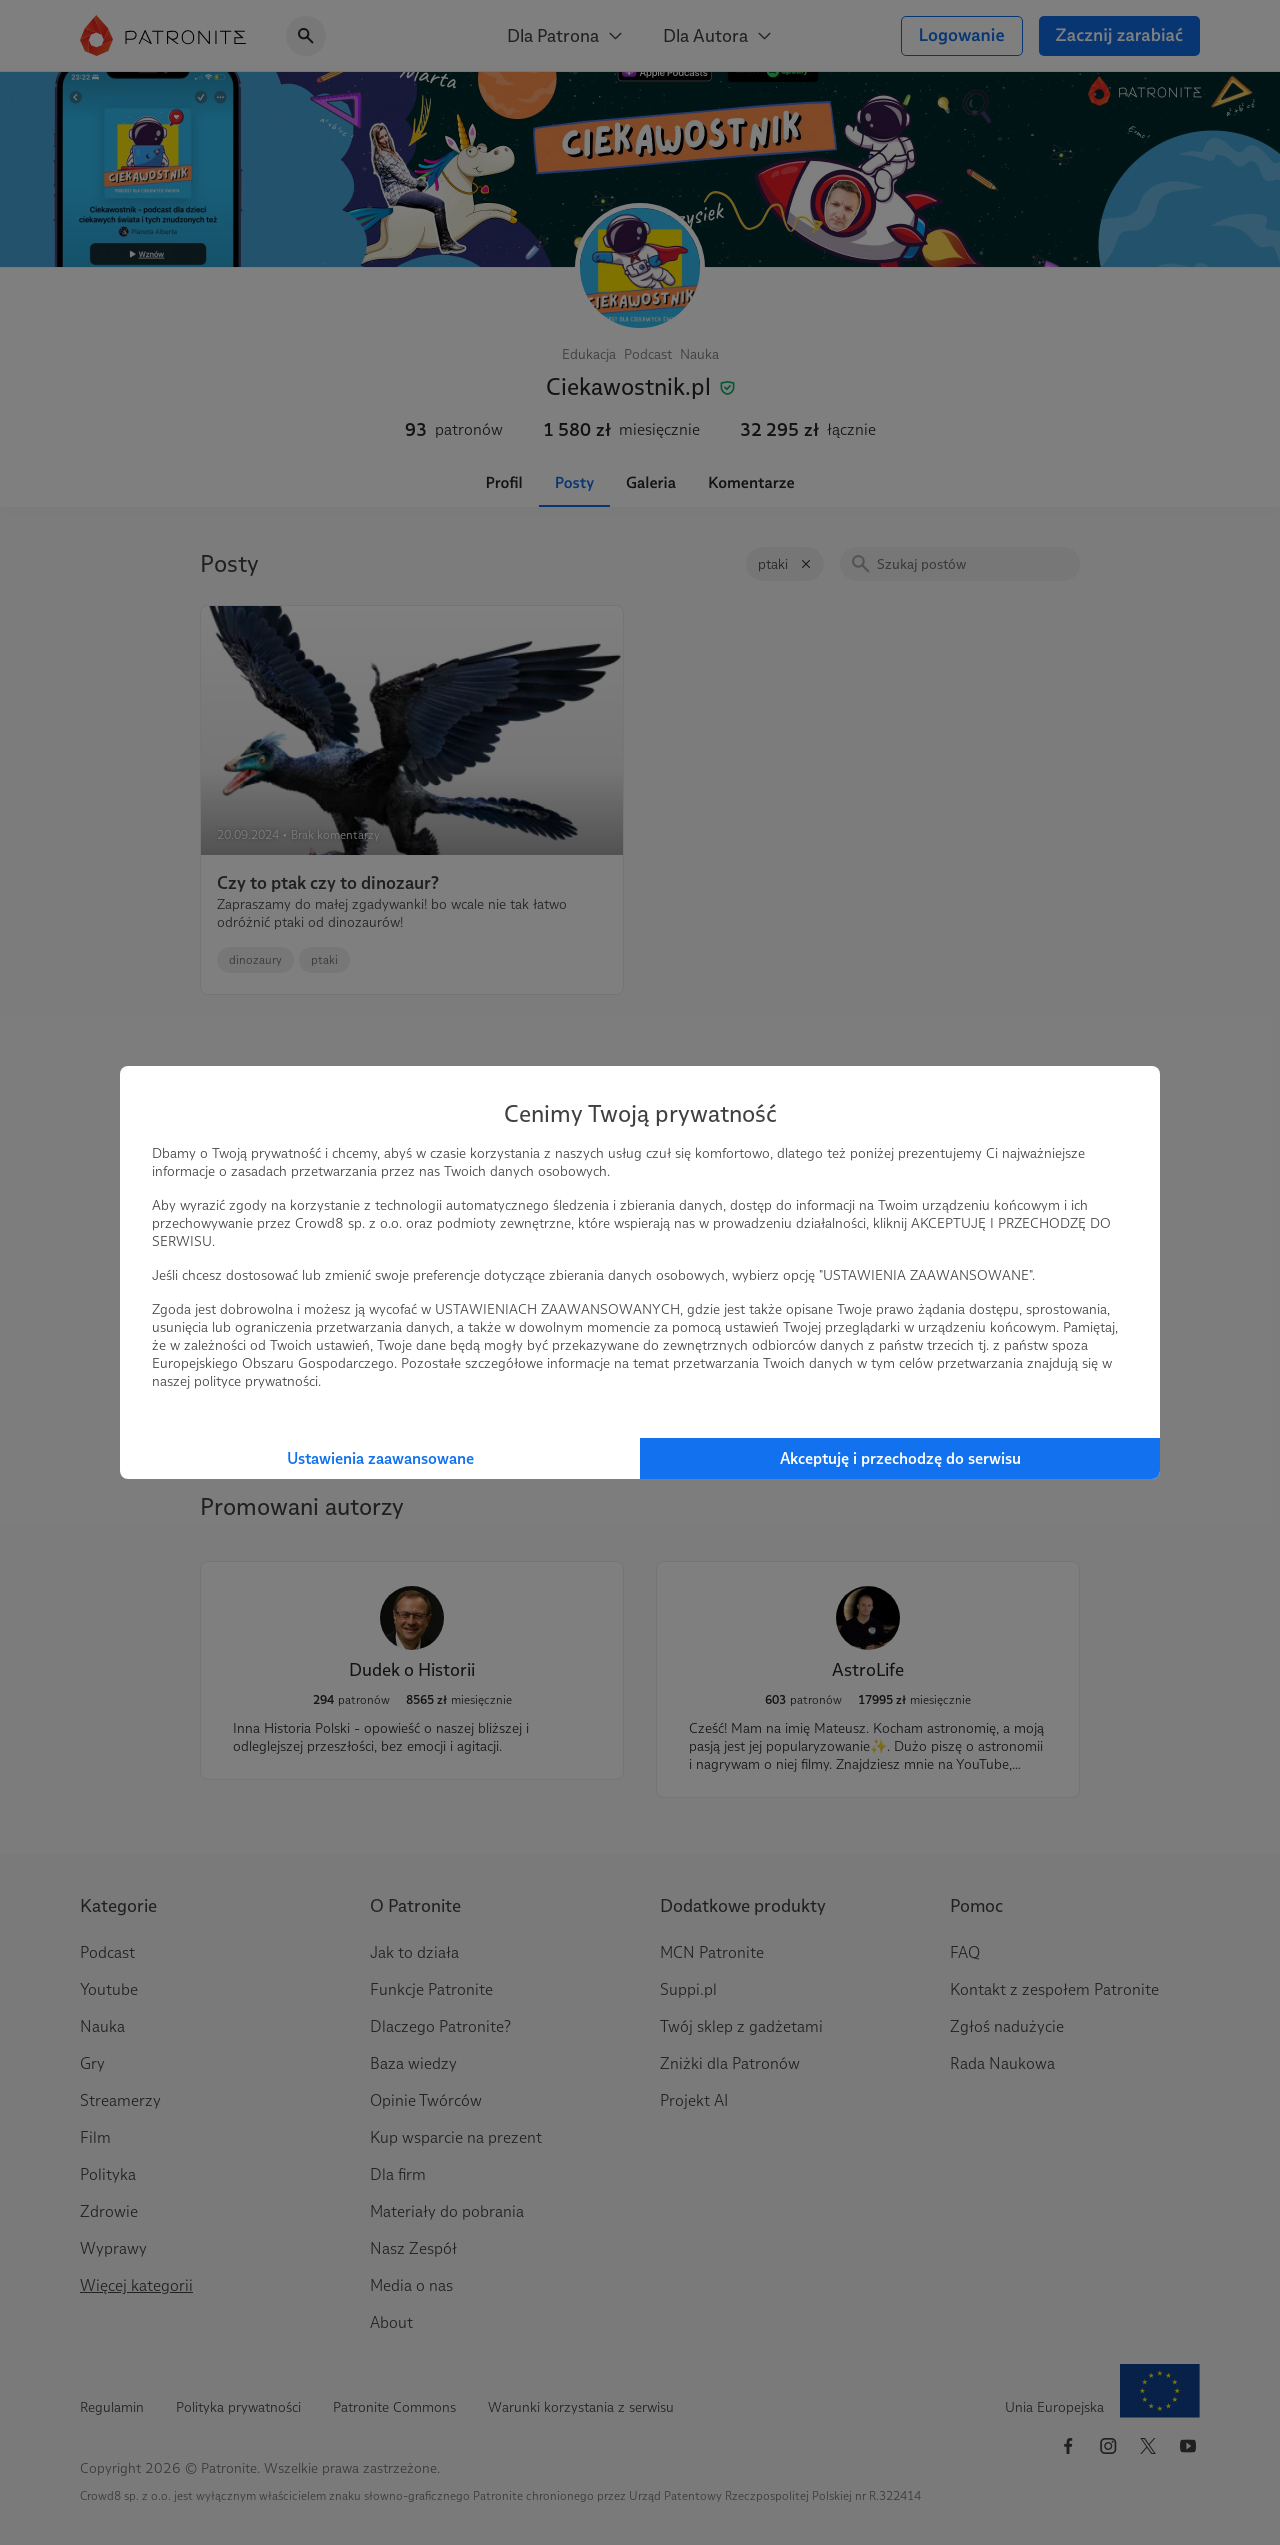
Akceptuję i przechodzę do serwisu (900, 1458)
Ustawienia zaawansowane (380, 1458)
